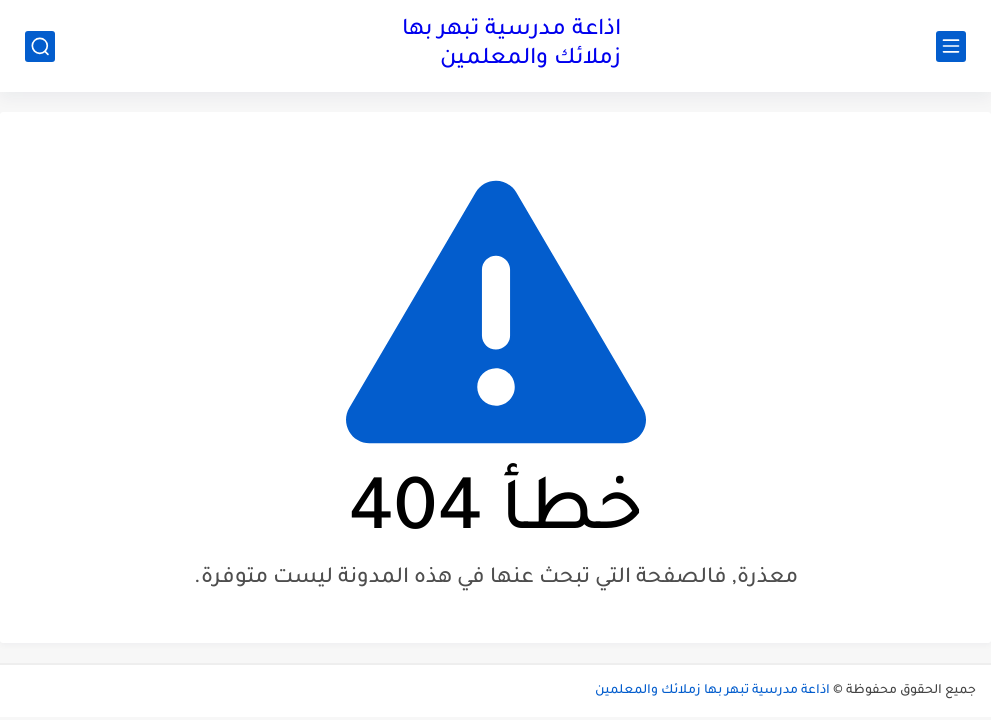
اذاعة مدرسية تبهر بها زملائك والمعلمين (511, 45)
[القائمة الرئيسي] (951, 46)
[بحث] (40, 46)
